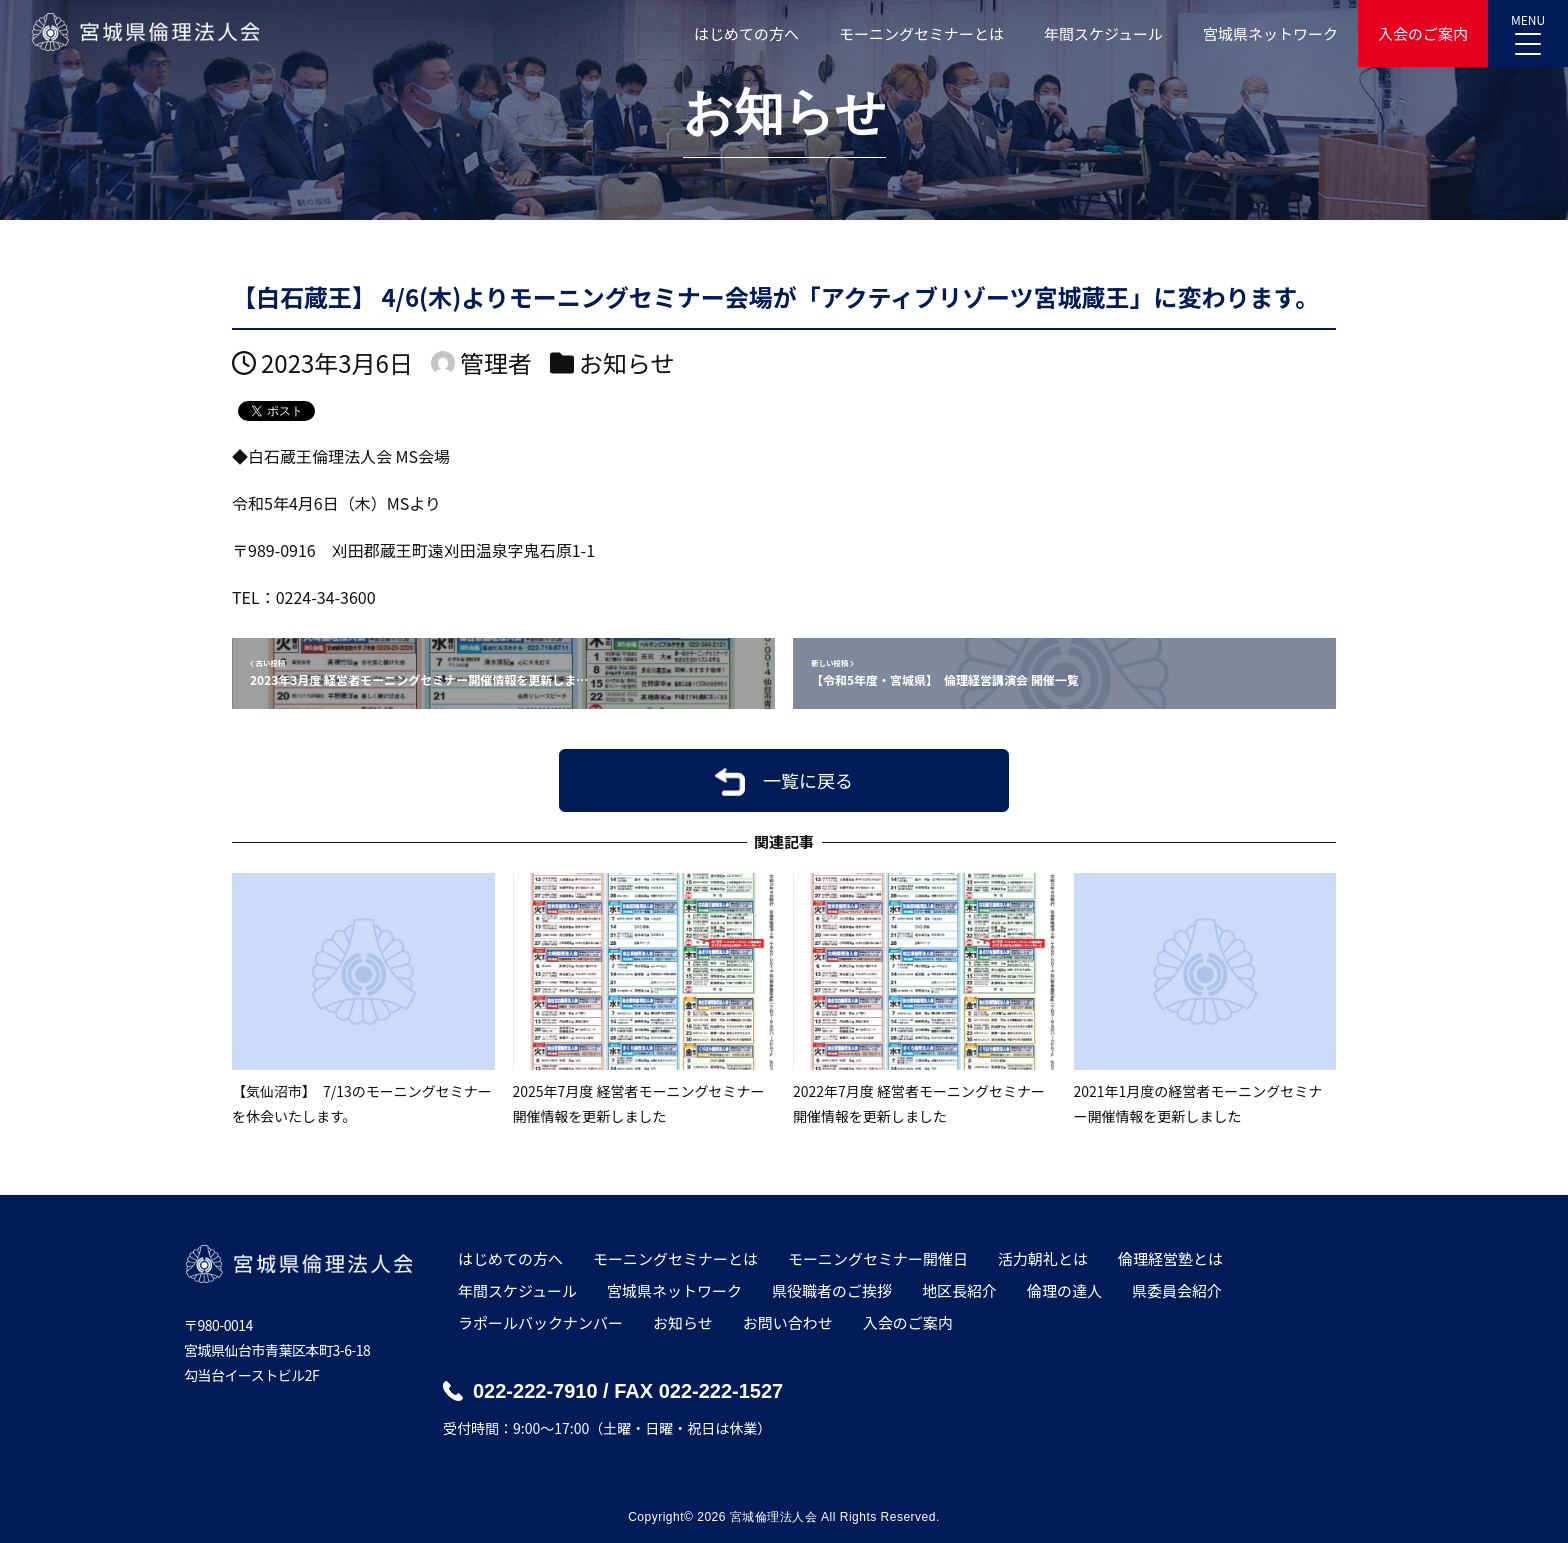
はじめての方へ (746, 33)
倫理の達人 (1064, 1290)
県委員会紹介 (1177, 1290)
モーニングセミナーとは (921, 33)
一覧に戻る (808, 780)
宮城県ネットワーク (1270, 33)
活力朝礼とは (1043, 1258)
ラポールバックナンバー (540, 1322)
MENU (1528, 28)
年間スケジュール (1103, 33)
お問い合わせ (788, 1322)
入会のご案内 (1423, 33)
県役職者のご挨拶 (832, 1290)
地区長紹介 (959, 1290)
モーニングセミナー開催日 (878, 1258)
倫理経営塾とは (1170, 1258)
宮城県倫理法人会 (144, 32)
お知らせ (627, 362)
